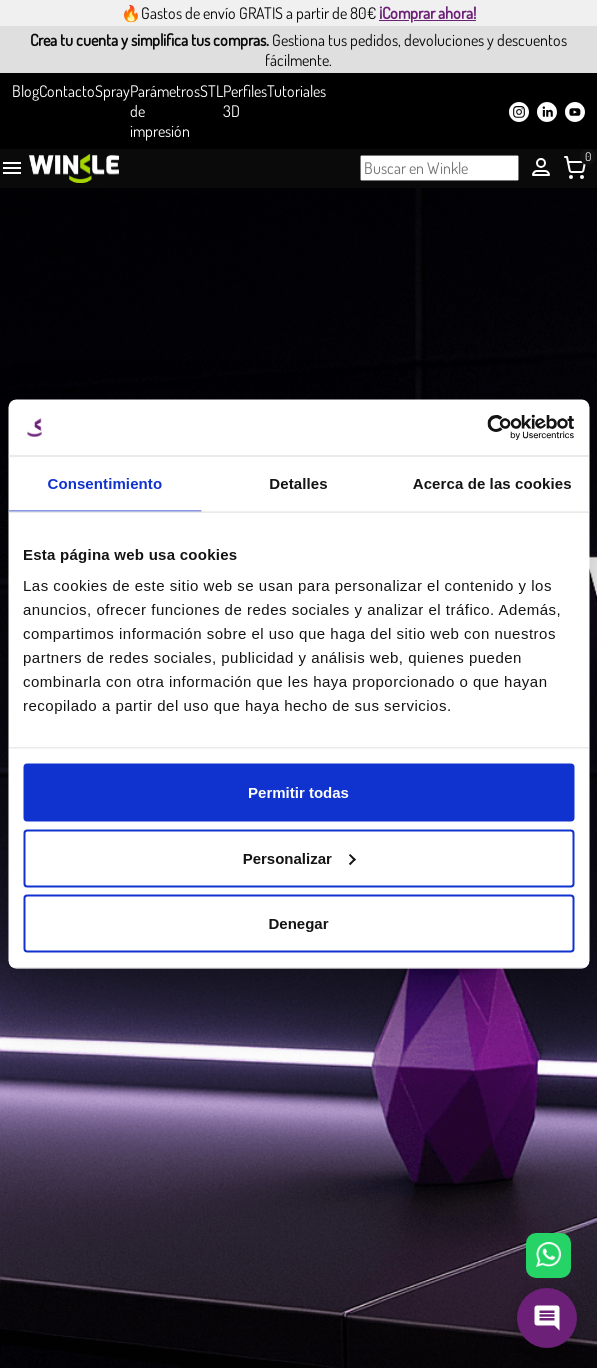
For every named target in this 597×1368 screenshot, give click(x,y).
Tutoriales (296, 91)
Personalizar (299, 857)
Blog (25, 91)
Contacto (67, 91)
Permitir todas (298, 792)
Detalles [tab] (298, 482)
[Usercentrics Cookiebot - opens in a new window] (486, 428)
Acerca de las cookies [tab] (492, 482)
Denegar (298, 923)
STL (211, 91)
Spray (112, 91)
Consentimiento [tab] (104, 482)
